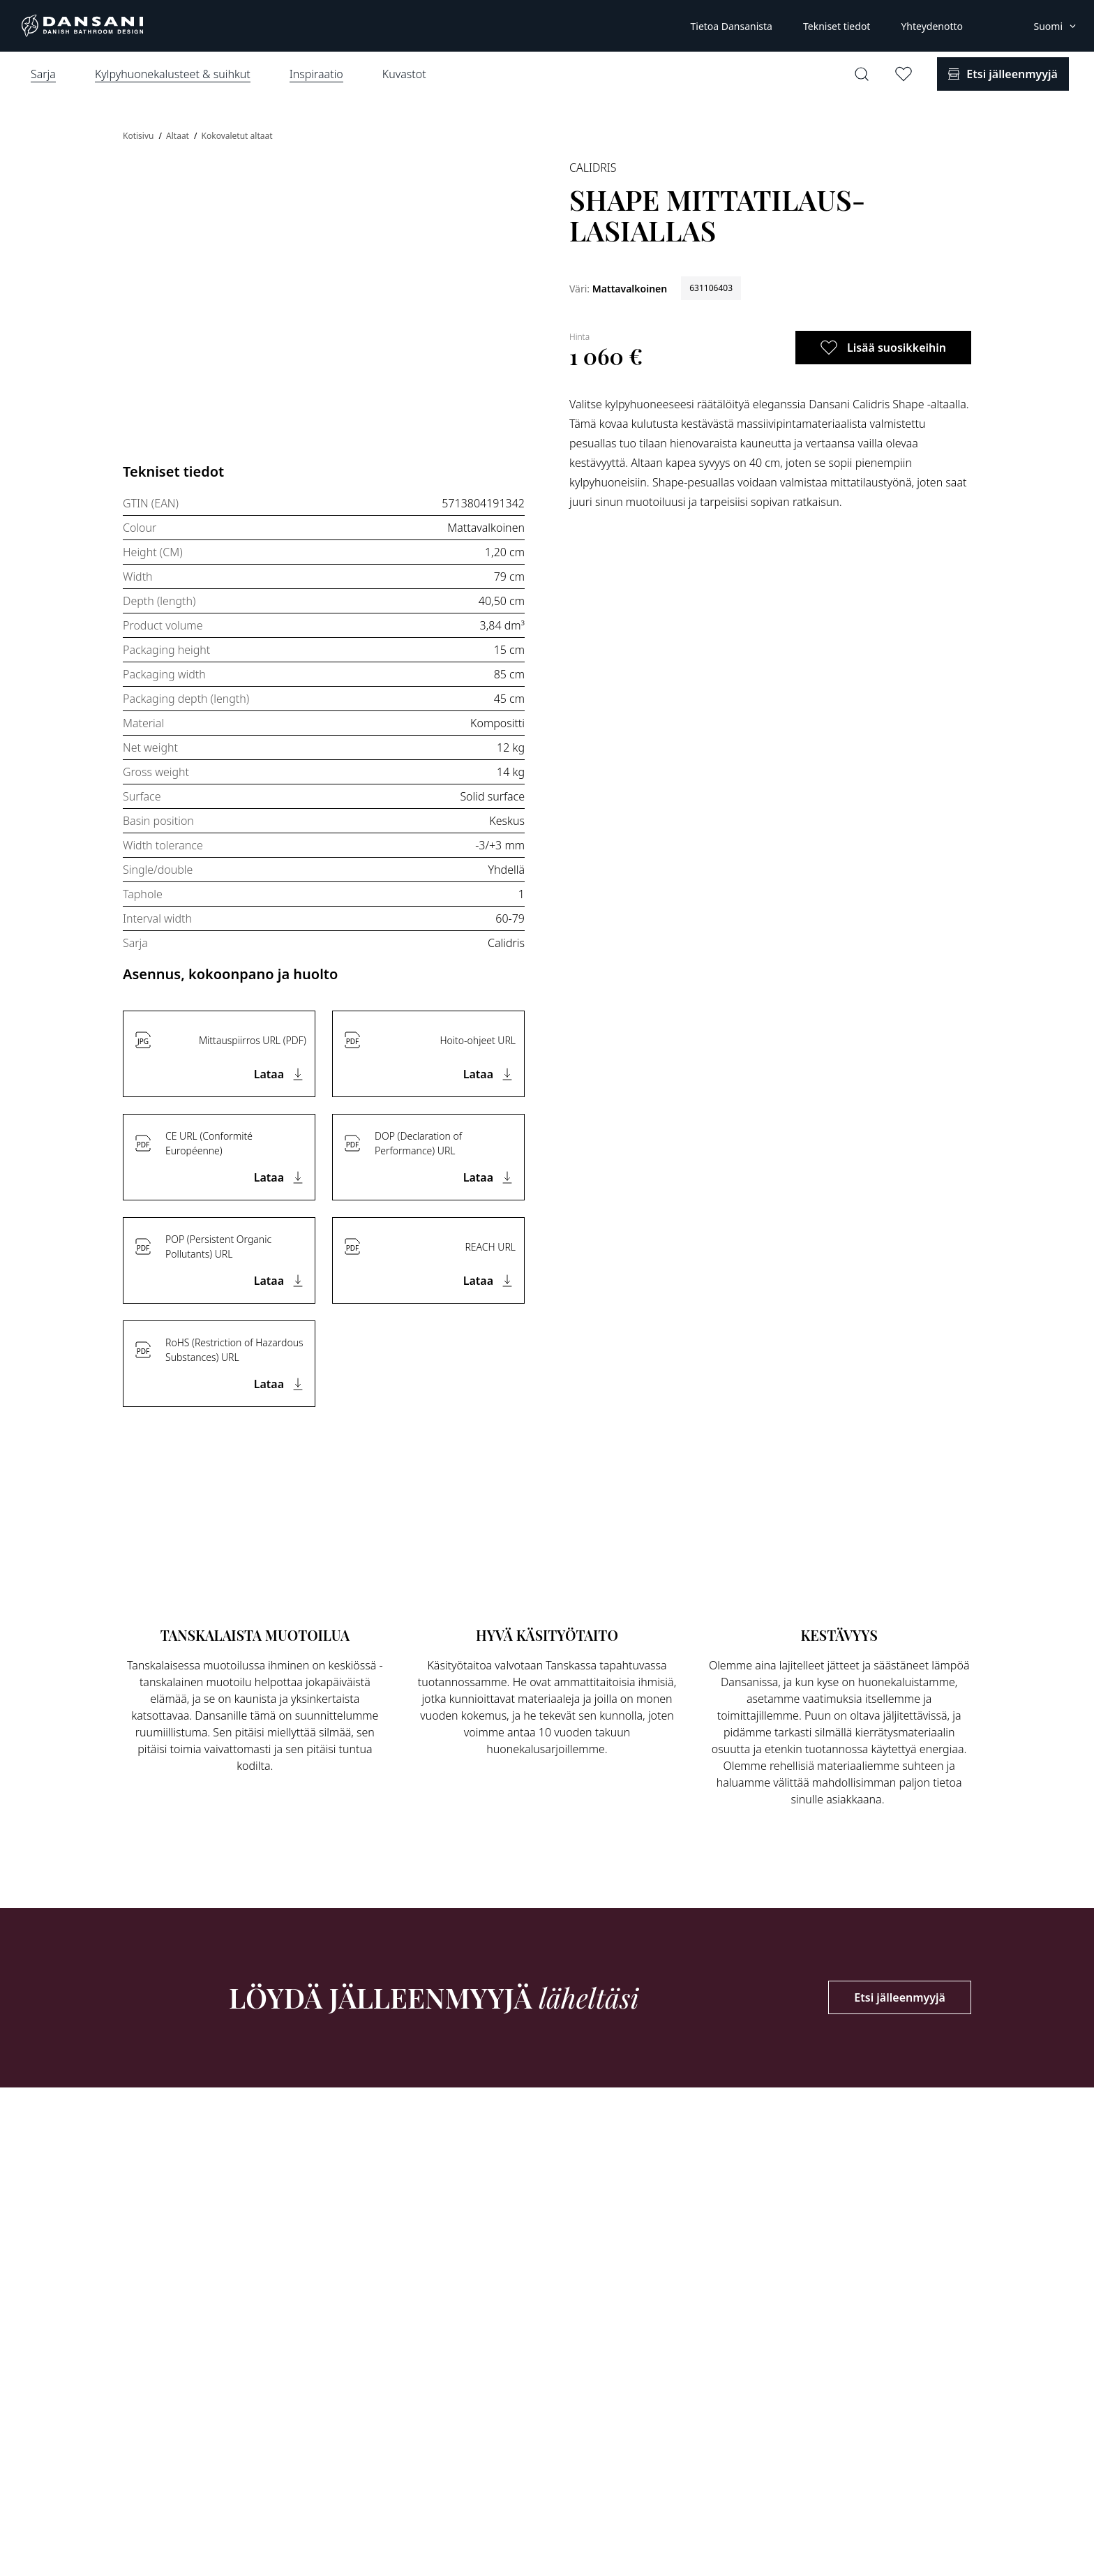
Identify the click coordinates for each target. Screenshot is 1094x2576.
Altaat (178, 136)
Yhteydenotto (932, 26)
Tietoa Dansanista (731, 26)
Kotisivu (139, 136)
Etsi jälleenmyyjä (899, 1997)
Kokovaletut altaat (237, 136)
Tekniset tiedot (836, 26)
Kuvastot (404, 74)
